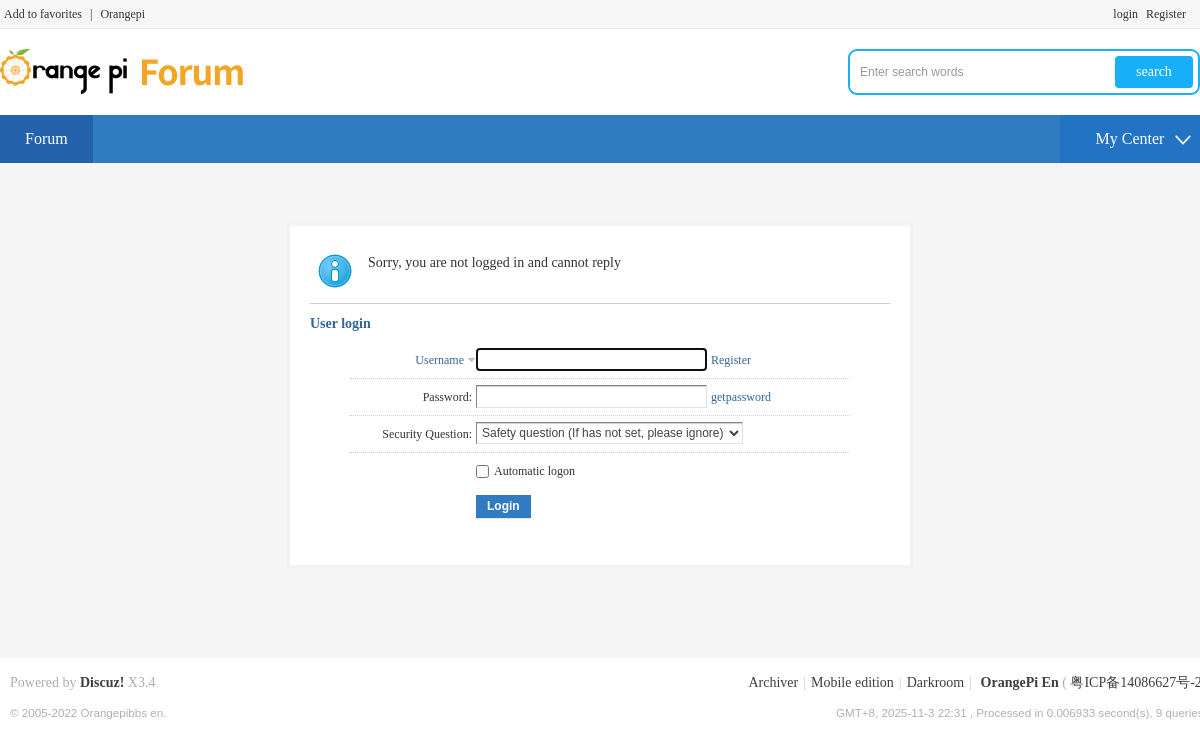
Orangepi (122, 14)
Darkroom (936, 682)
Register (1166, 14)
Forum (46, 138)
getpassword (741, 397)
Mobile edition (852, 682)
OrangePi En (1020, 682)
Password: (447, 397)
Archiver (773, 682)
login (1125, 14)
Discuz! (102, 682)
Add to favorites (43, 14)
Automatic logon (525, 471)
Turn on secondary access (1195, 14)
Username (439, 360)
